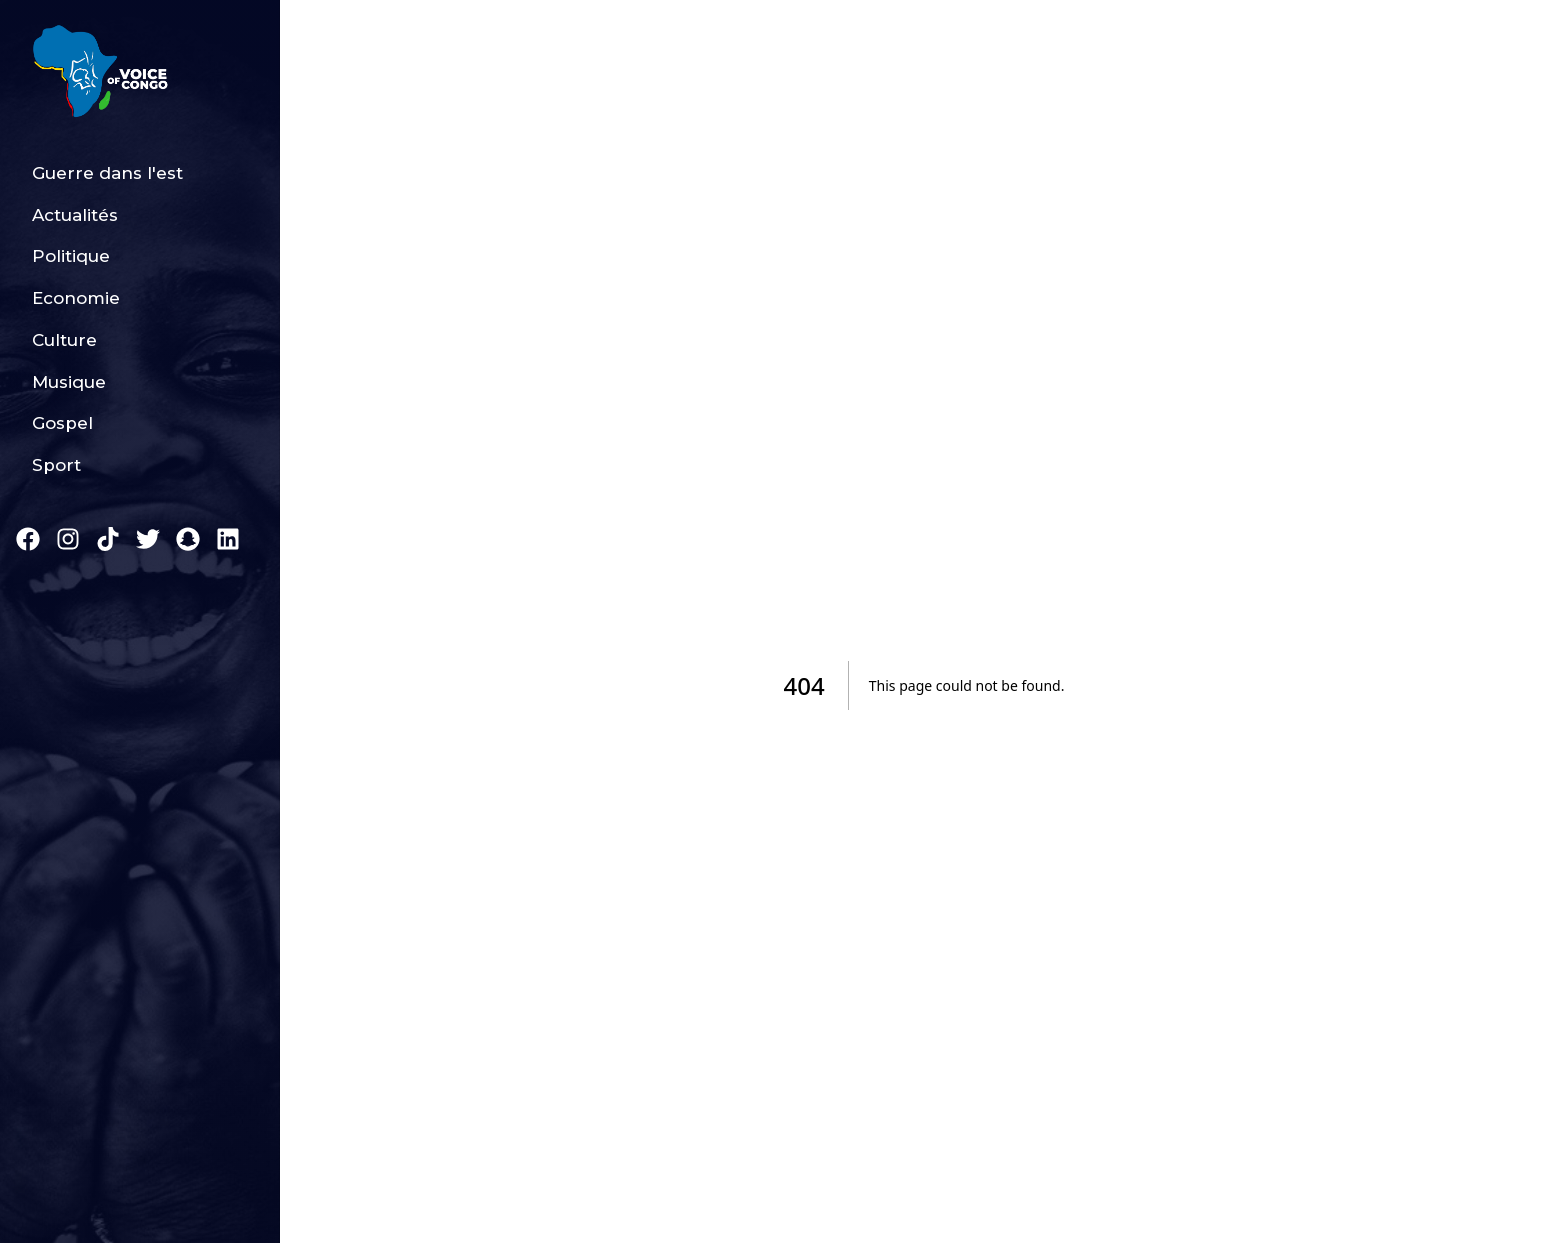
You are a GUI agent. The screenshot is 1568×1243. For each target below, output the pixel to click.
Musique (69, 382)
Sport (56, 465)
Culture (64, 340)
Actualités (75, 215)
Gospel (62, 423)
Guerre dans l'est (107, 173)
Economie (76, 298)
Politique (71, 256)
